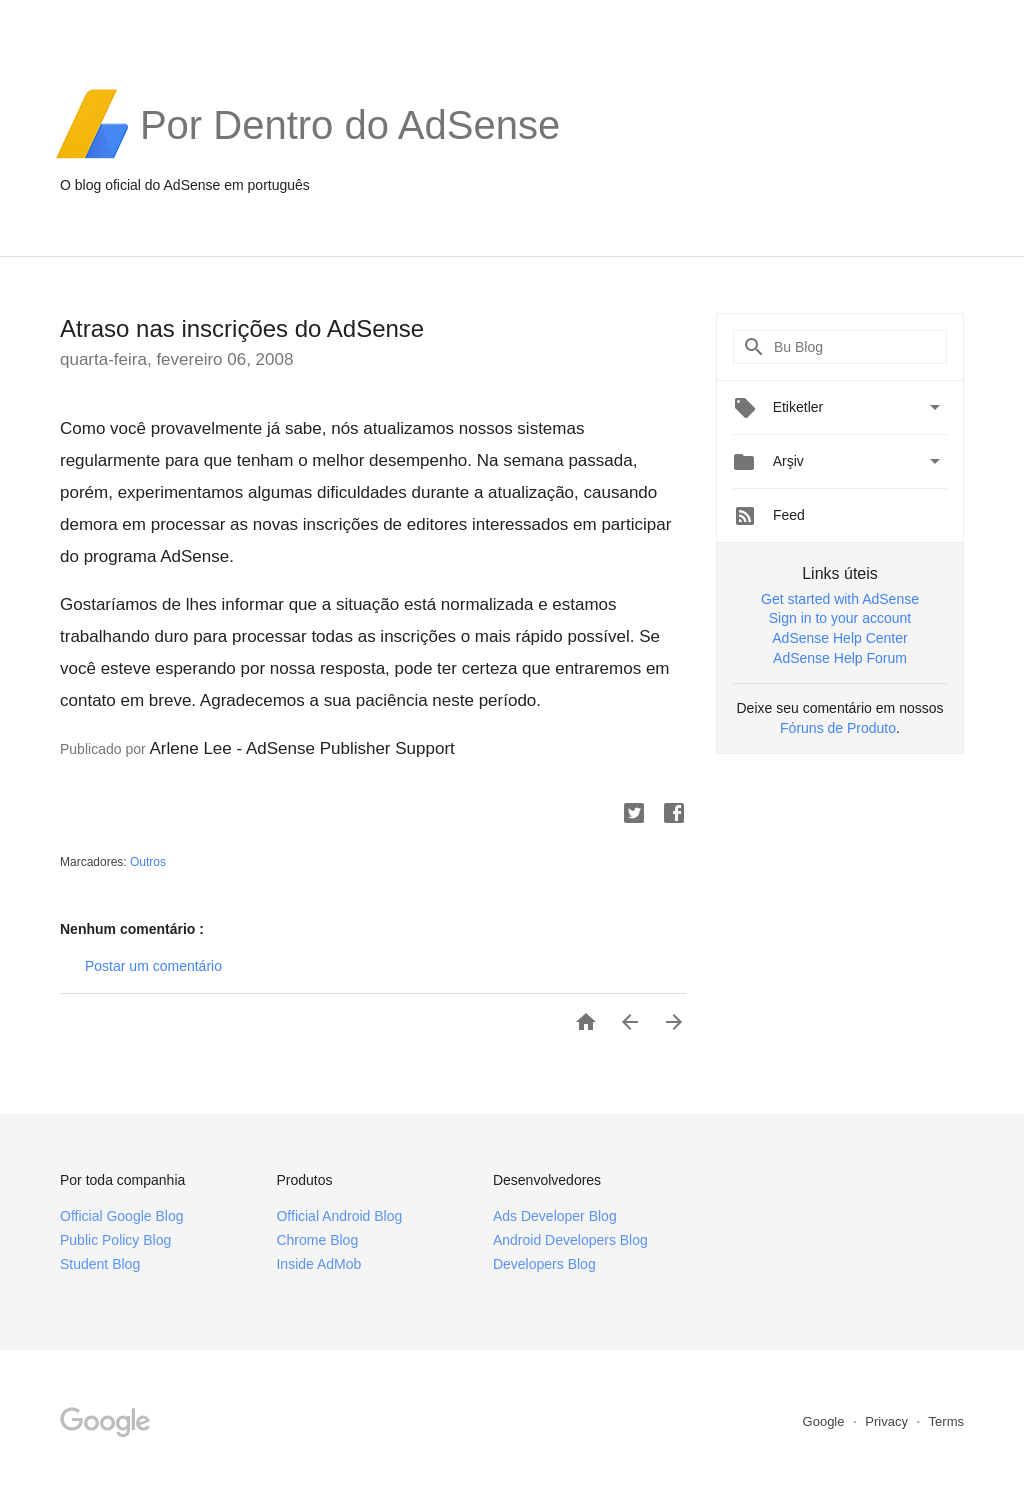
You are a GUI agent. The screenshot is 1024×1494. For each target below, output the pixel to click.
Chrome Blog (317, 1240)
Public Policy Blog (115, 1240)
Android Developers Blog (570, 1240)
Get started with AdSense (840, 599)
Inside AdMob (318, 1264)
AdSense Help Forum (840, 658)
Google (826, 1421)
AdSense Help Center (839, 638)
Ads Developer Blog (555, 1216)
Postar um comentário (153, 966)
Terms (946, 1421)
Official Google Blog (121, 1216)
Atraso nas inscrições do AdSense (242, 328)
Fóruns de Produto (838, 728)
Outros (148, 862)
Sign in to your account (840, 618)
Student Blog (100, 1264)
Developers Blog (544, 1264)
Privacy (888, 1421)
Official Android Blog (339, 1216)
